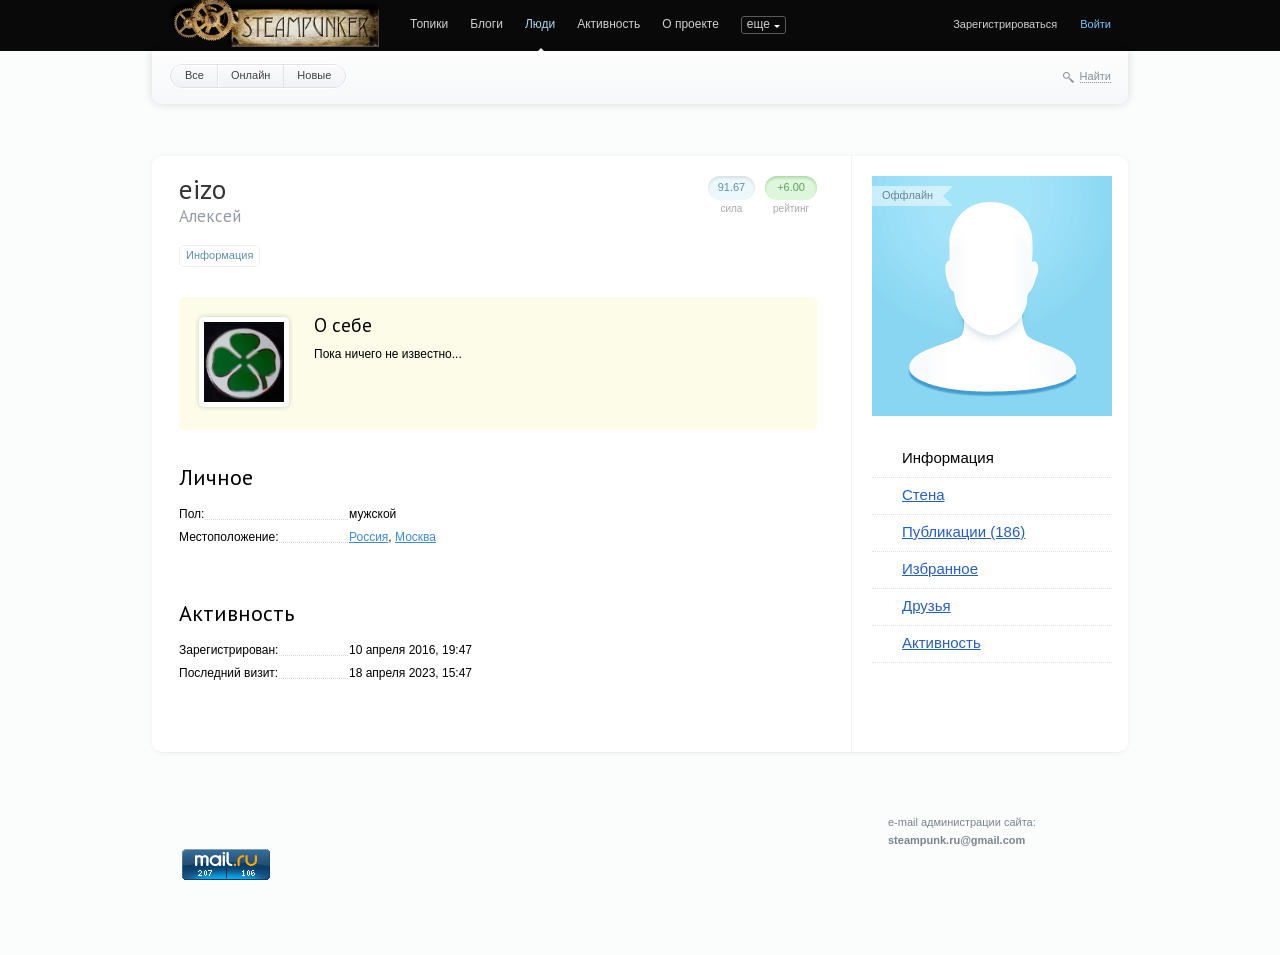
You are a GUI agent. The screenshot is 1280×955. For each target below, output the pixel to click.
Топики (429, 24)
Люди (540, 24)
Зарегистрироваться (1005, 24)
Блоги (486, 24)
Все (194, 75)
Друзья (926, 605)
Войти (1095, 24)
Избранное (940, 568)
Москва (415, 537)
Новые (314, 75)
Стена (923, 494)
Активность (608, 24)
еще (758, 24)
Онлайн (250, 75)
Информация (948, 457)
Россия (368, 537)
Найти (1095, 76)
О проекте (690, 24)
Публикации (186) (963, 531)
